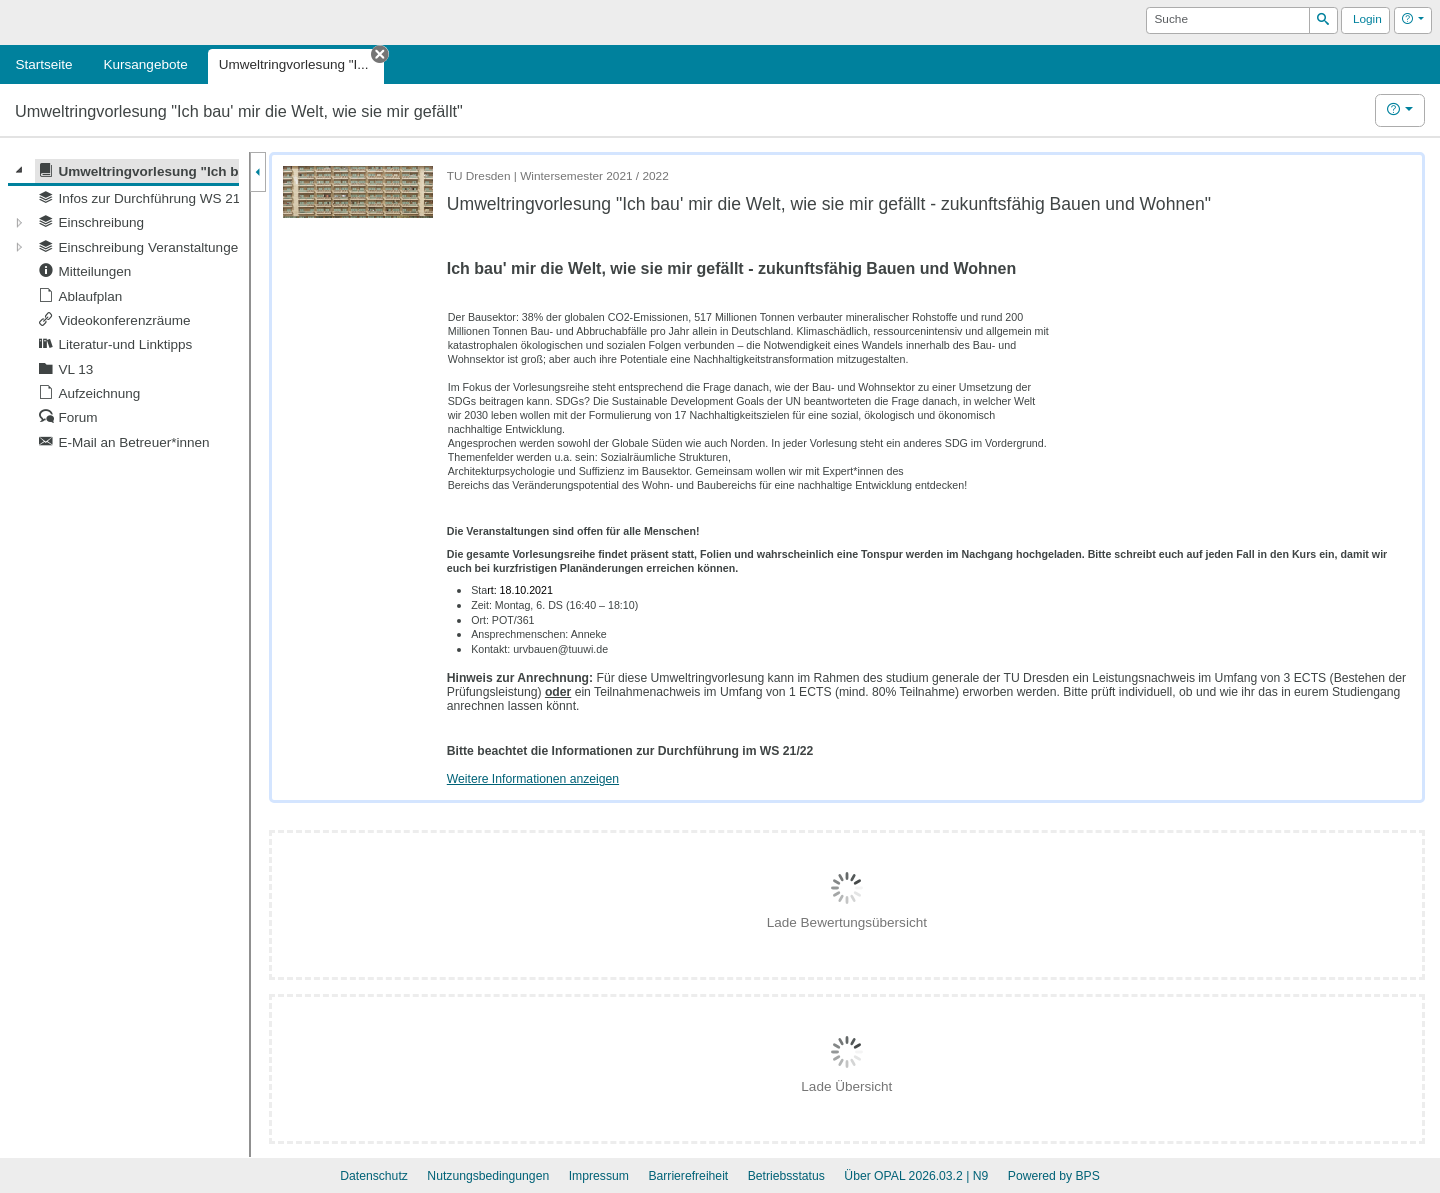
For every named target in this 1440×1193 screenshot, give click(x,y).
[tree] (123, 307)
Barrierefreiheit (688, 1176)
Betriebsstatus (786, 1176)
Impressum (599, 1176)
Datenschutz (374, 1176)
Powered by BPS (1054, 1176)
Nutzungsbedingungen (488, 1176)
